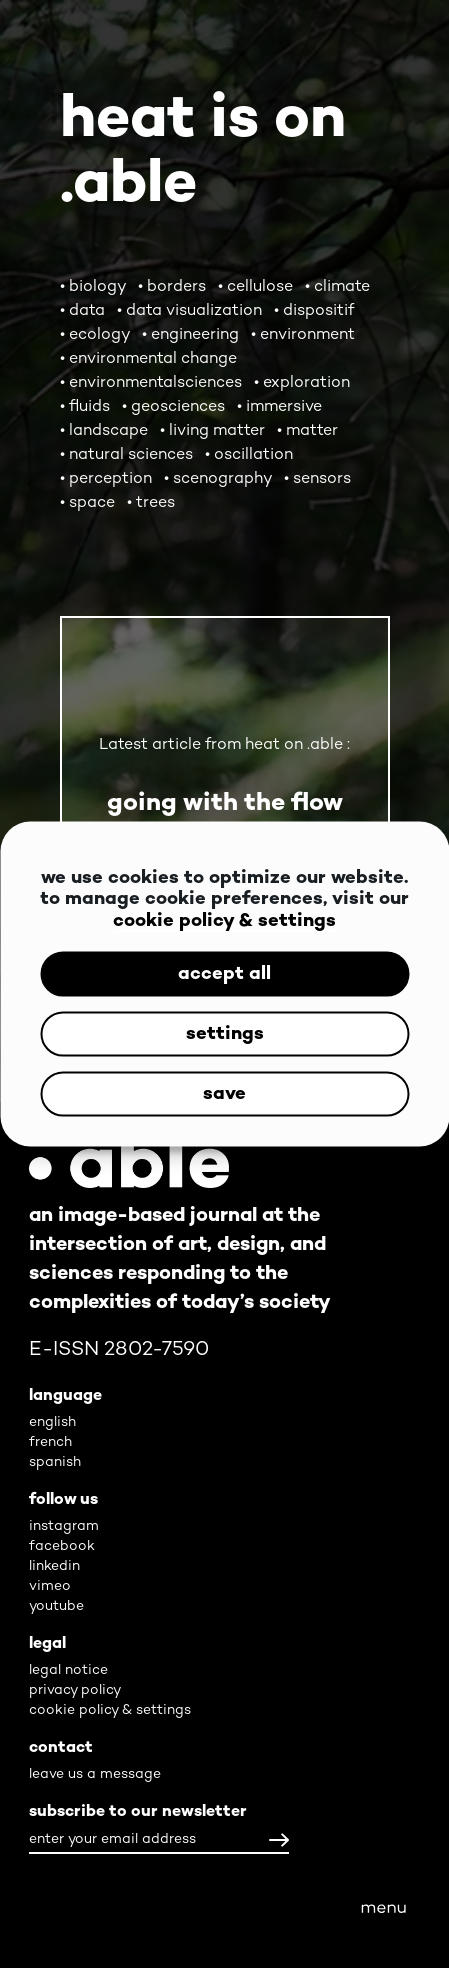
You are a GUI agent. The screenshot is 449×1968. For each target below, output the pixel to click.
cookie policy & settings (224, 920)
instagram (64, 1526)
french (50, 1442)
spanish (55, 1462)
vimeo (50, 1586)
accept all (224, 973)
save (224, 1093)
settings (225, 1033)
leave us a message (95, 1774)
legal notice (68, 1670)
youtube (56, 1606)
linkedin (54, 1566)
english (52, 1422)
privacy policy (75, 1690)
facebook (62, 1546)
